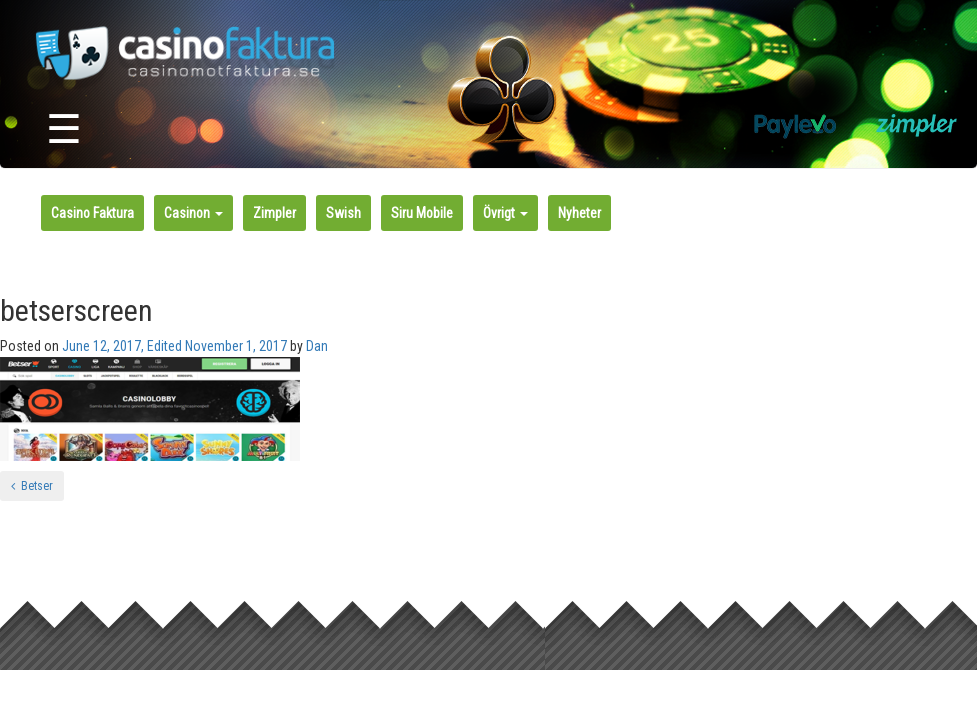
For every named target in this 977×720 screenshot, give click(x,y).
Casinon (193, 213)
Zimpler (274, 213)
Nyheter (579, 213)
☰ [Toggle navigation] (64, 129)
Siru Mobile (422, 213)
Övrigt (505, 213)
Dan (317, 346)
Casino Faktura (92, 213)
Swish (343, 213)
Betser (32, 486)
